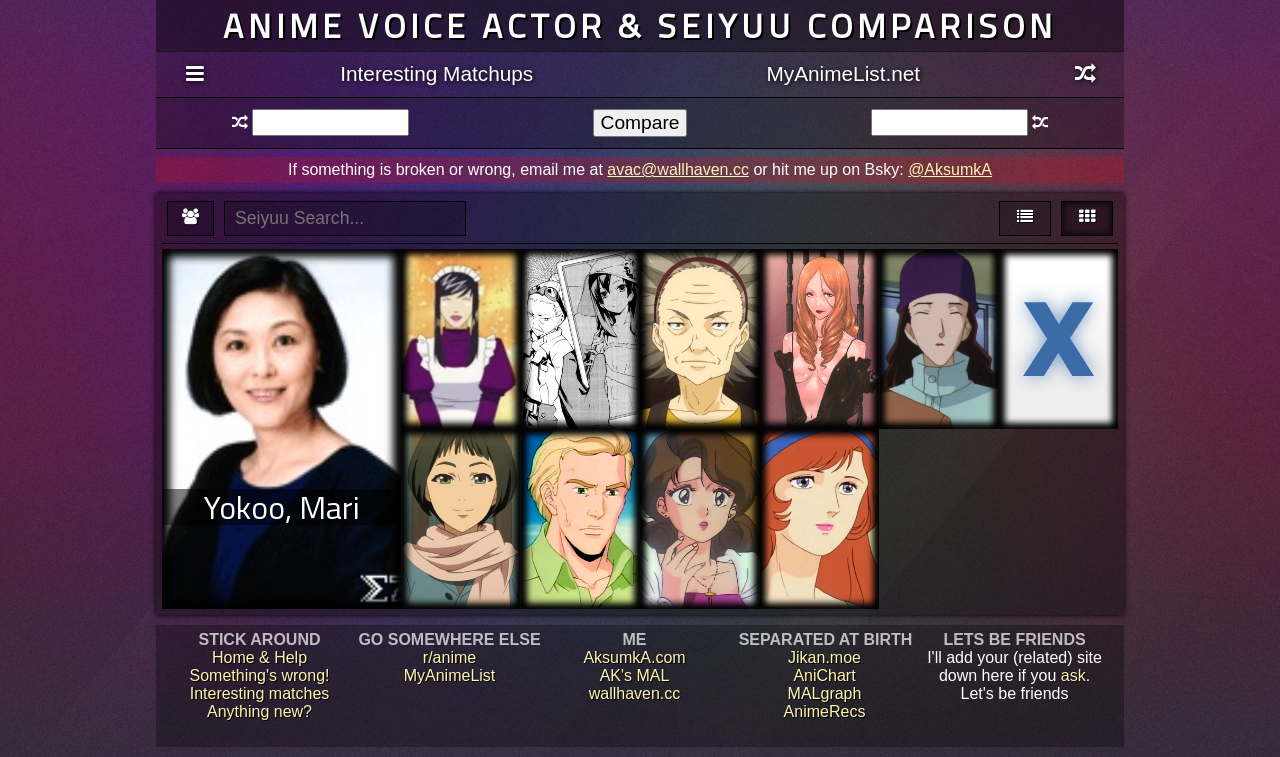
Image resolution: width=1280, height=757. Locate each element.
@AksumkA (950, 169)
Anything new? (259, 711)
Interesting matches (260, 693)
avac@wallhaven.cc (678, 169)
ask (1073, 675)
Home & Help (259, 657)
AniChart (824, 675)
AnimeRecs (825, 711)
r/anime (449, 657)
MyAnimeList (450, 675)
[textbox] (330, 122)
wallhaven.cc (635, 693)
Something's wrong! (259, 675)
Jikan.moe (824, 657)
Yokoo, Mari (282, 507)
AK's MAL (635, 675)
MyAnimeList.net (843, 73)
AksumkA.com (634, 657)
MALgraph (825, 693)
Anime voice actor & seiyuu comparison (640, 25)
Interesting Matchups (436, 73)
